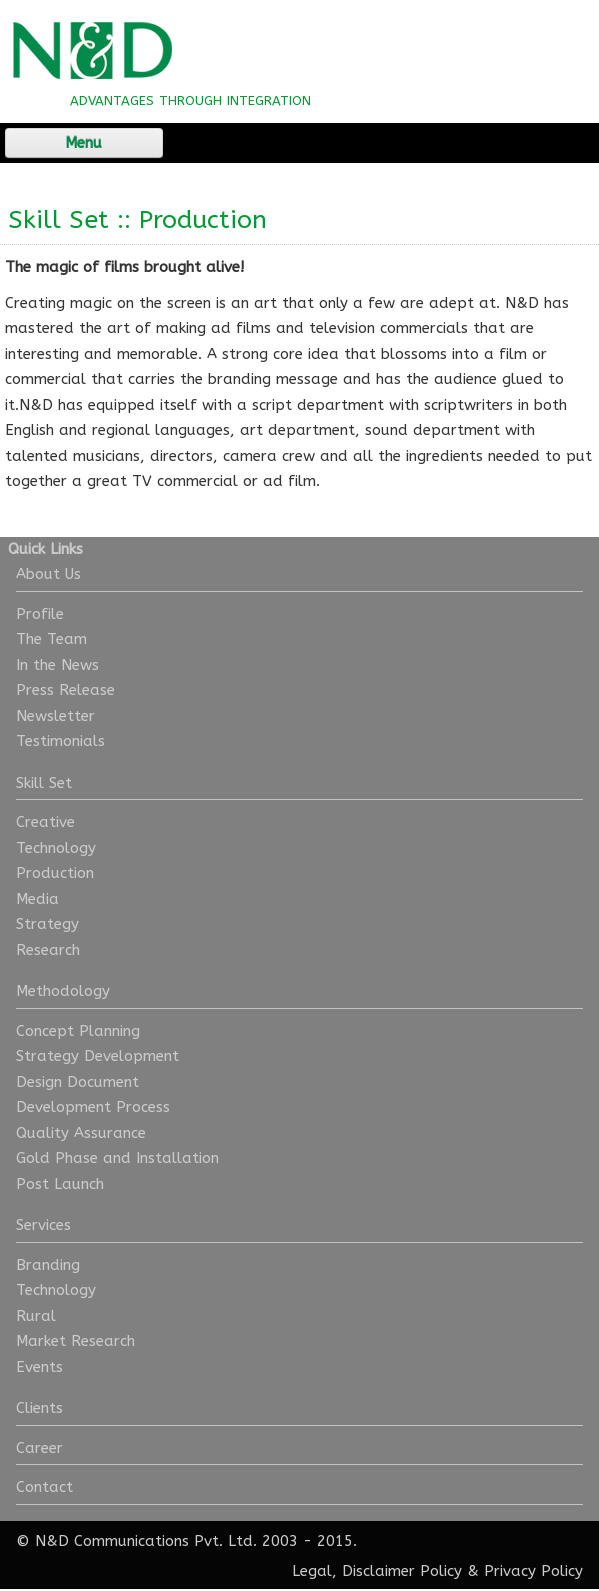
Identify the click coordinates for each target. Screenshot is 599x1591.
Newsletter (55, 716)
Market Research (75, 1341)
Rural (36, 1316)
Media (37, 899)
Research (48, 950)
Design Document (77, 1082)
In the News (57, 665)
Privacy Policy (533, 1571)
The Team (51, 639)
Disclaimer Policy (402, 1571)
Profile (40, 614)
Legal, (314, 1571)
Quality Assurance (81, 1133)
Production (55, 873)
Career (39, 1448)
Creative (45, 822)
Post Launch (60, 1184)
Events (39, 1367)
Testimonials (60, 741)
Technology (56, 848)
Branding (48, 1265)
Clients (39, 1408)
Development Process (93, 1107)
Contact (44, 1487)
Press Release (65, 690)
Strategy (47, 924)
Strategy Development (97, 1056)
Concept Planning (78, 1031)
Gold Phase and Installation (117, 1158)
